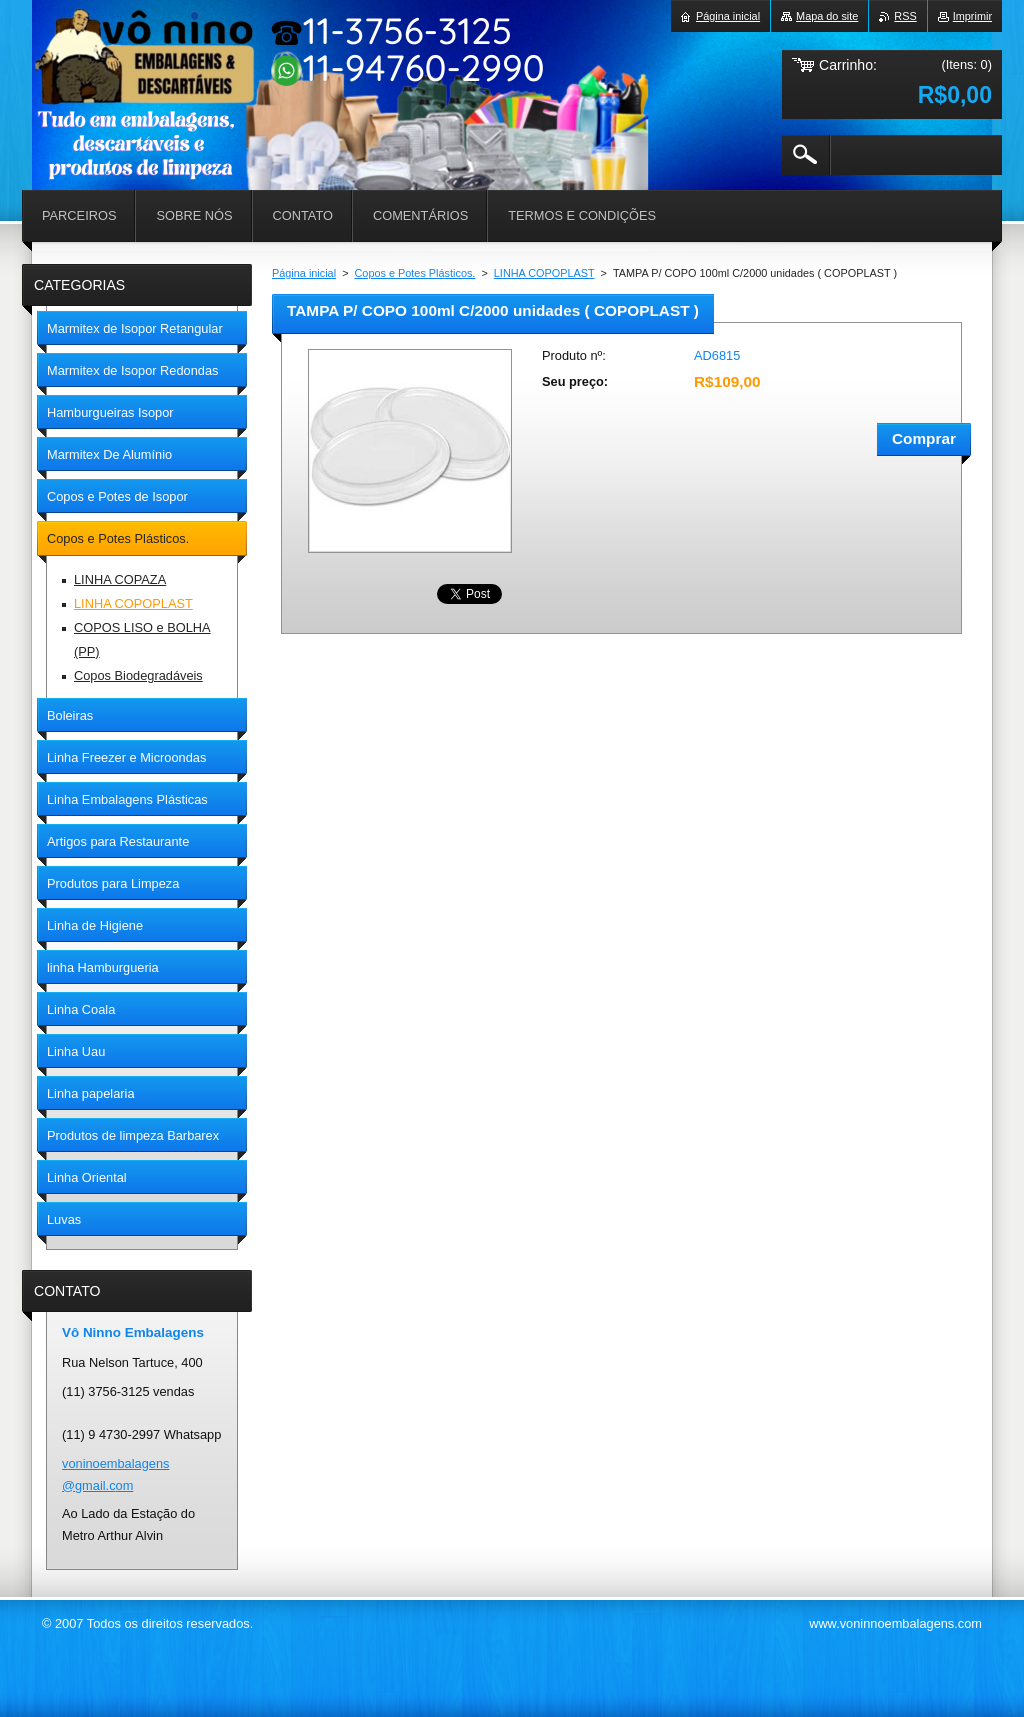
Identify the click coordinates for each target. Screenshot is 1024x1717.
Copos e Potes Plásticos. (415, 273)
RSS (905, 16)
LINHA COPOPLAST (544, 273)
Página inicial (304, 273)
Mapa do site (827, 16)
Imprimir (972, 16)
